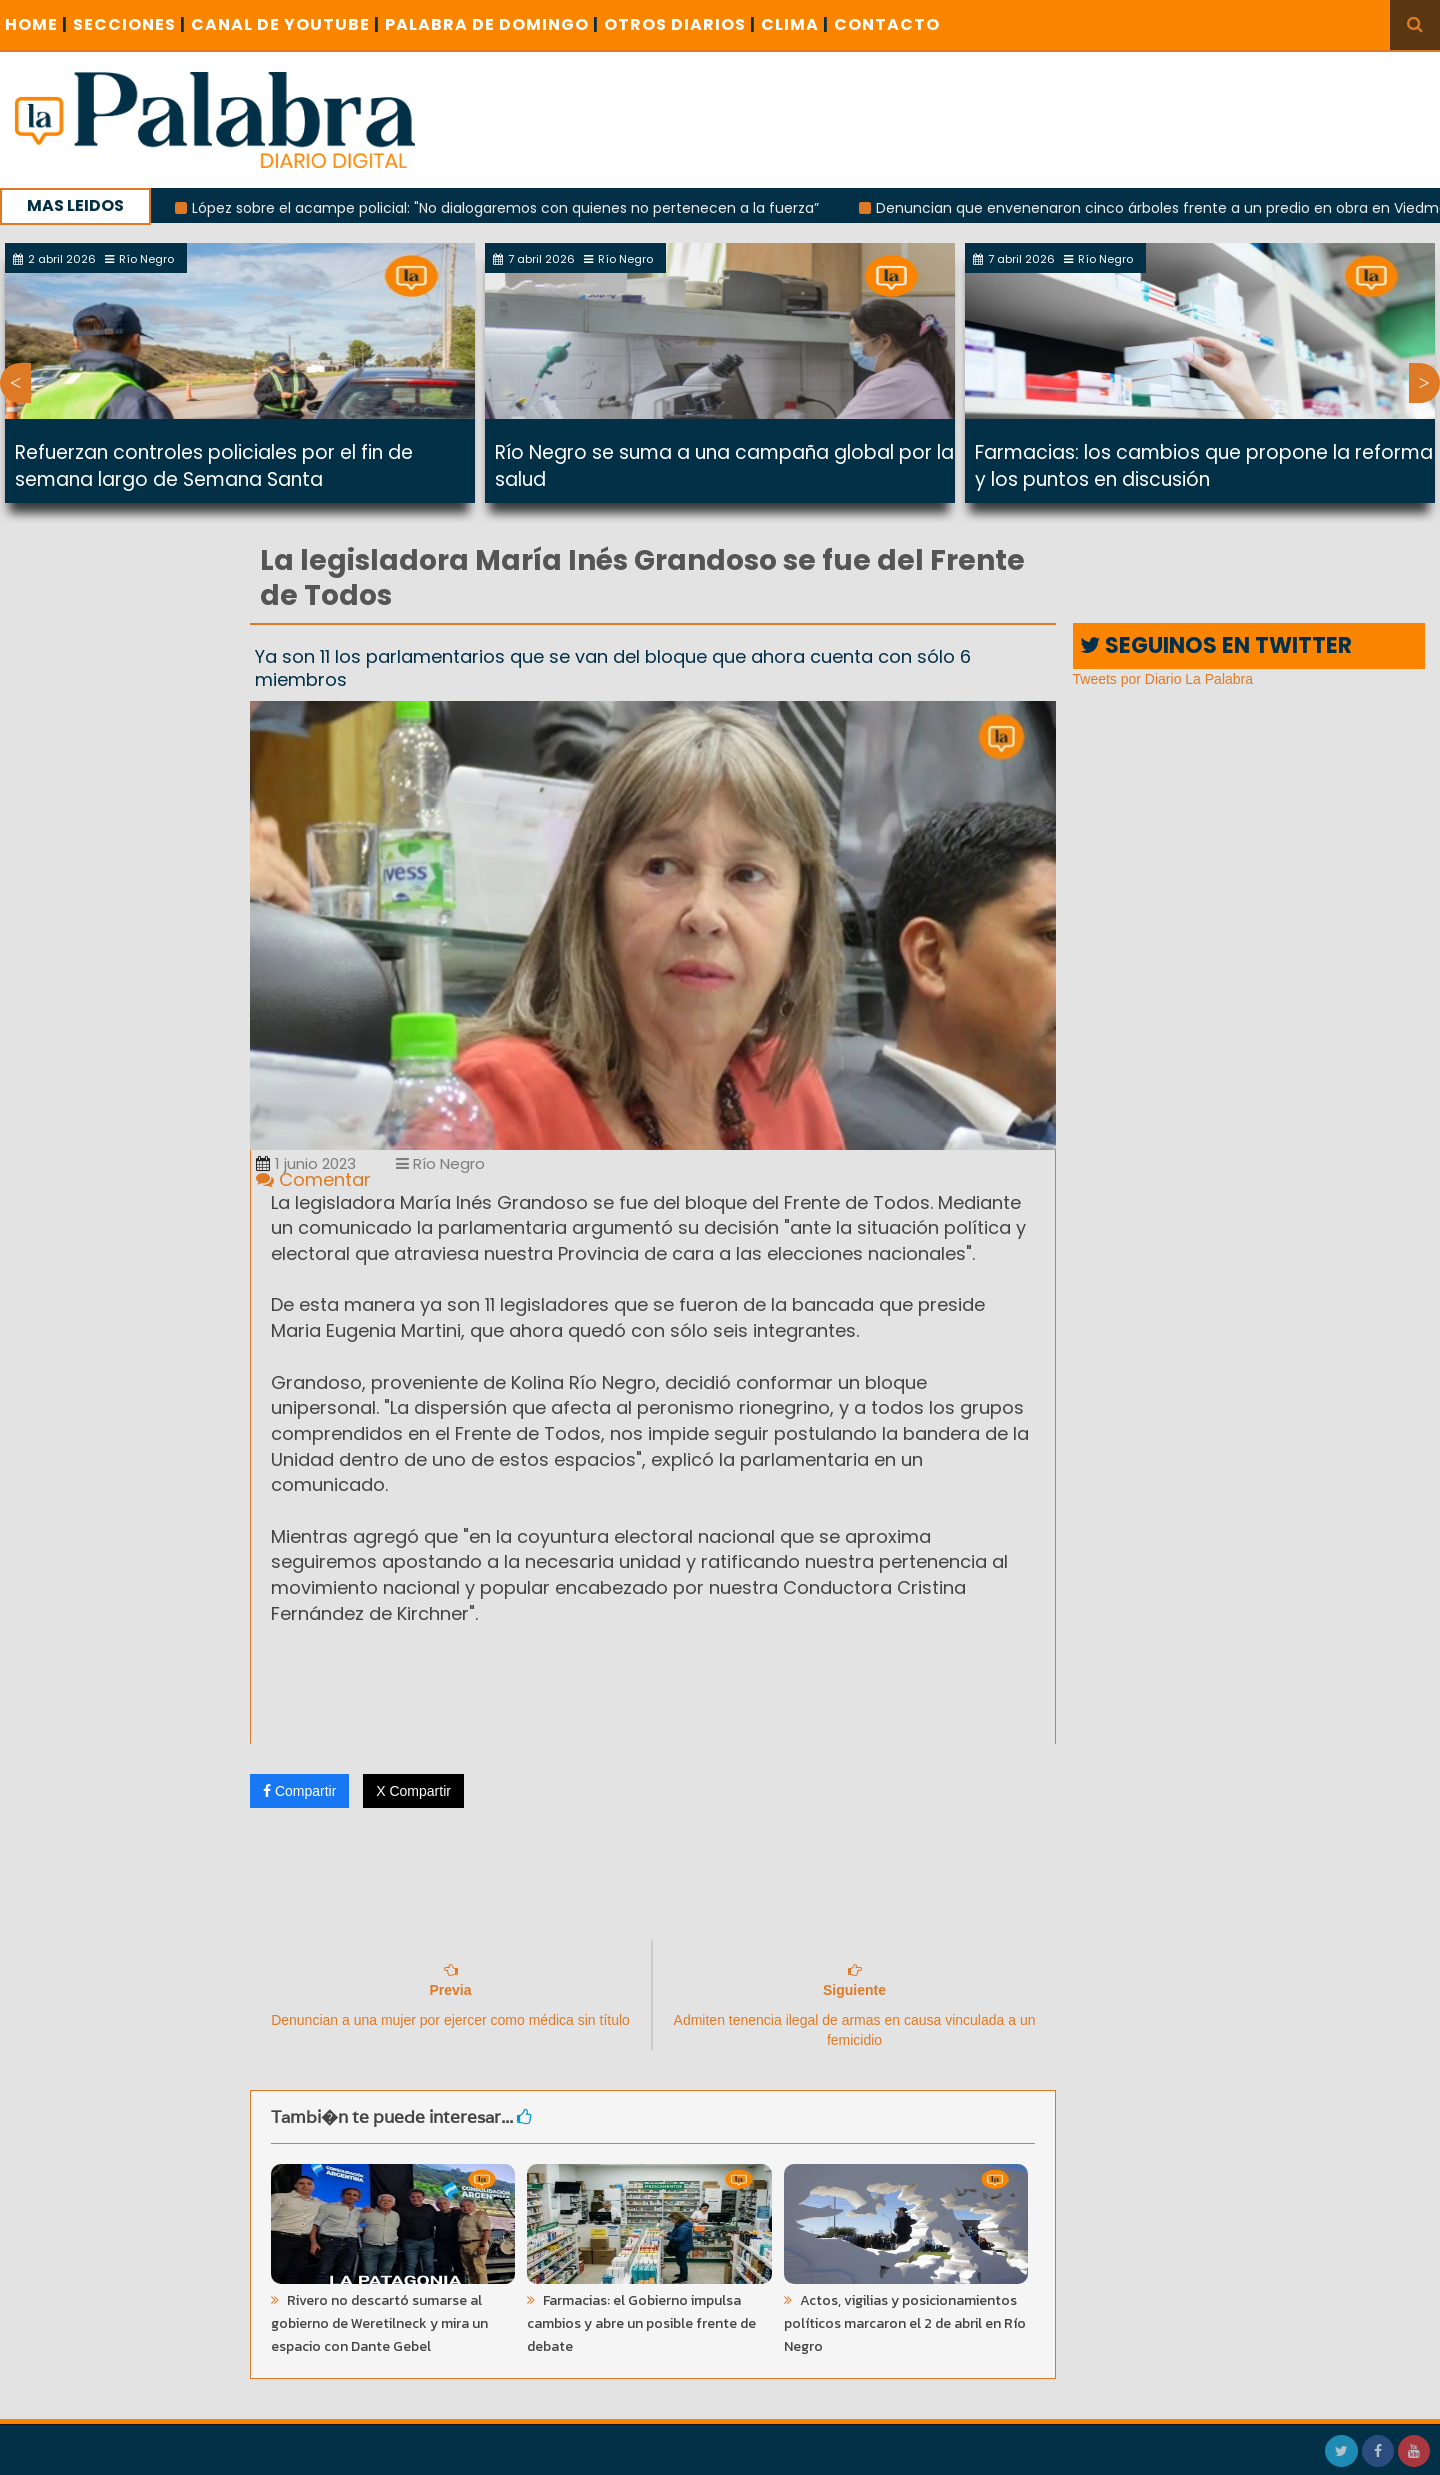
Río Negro (440, 1163)
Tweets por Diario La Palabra (1163, 679)
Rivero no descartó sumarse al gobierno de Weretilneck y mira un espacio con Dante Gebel (379, 2323)
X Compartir (413, 1791)
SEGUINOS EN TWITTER (1216, 645)
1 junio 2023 (306, 1163)
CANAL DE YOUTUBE (285, 24)
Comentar (313, 1179)
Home (36, 24)
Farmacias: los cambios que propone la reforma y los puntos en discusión (1204, 466)
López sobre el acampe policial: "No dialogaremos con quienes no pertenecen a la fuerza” (523, 208)
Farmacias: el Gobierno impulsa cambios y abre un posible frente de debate (641, 2323)
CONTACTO (887, 24)
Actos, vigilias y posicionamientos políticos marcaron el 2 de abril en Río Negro (905, 2323)
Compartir (299, 1791)
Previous (15, 383)
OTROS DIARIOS (680, 24)
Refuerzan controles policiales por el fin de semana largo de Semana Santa (214, 466)
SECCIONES (129, 24)
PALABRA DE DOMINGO (492, 24)
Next (1424, 383)
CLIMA (795, 24)
